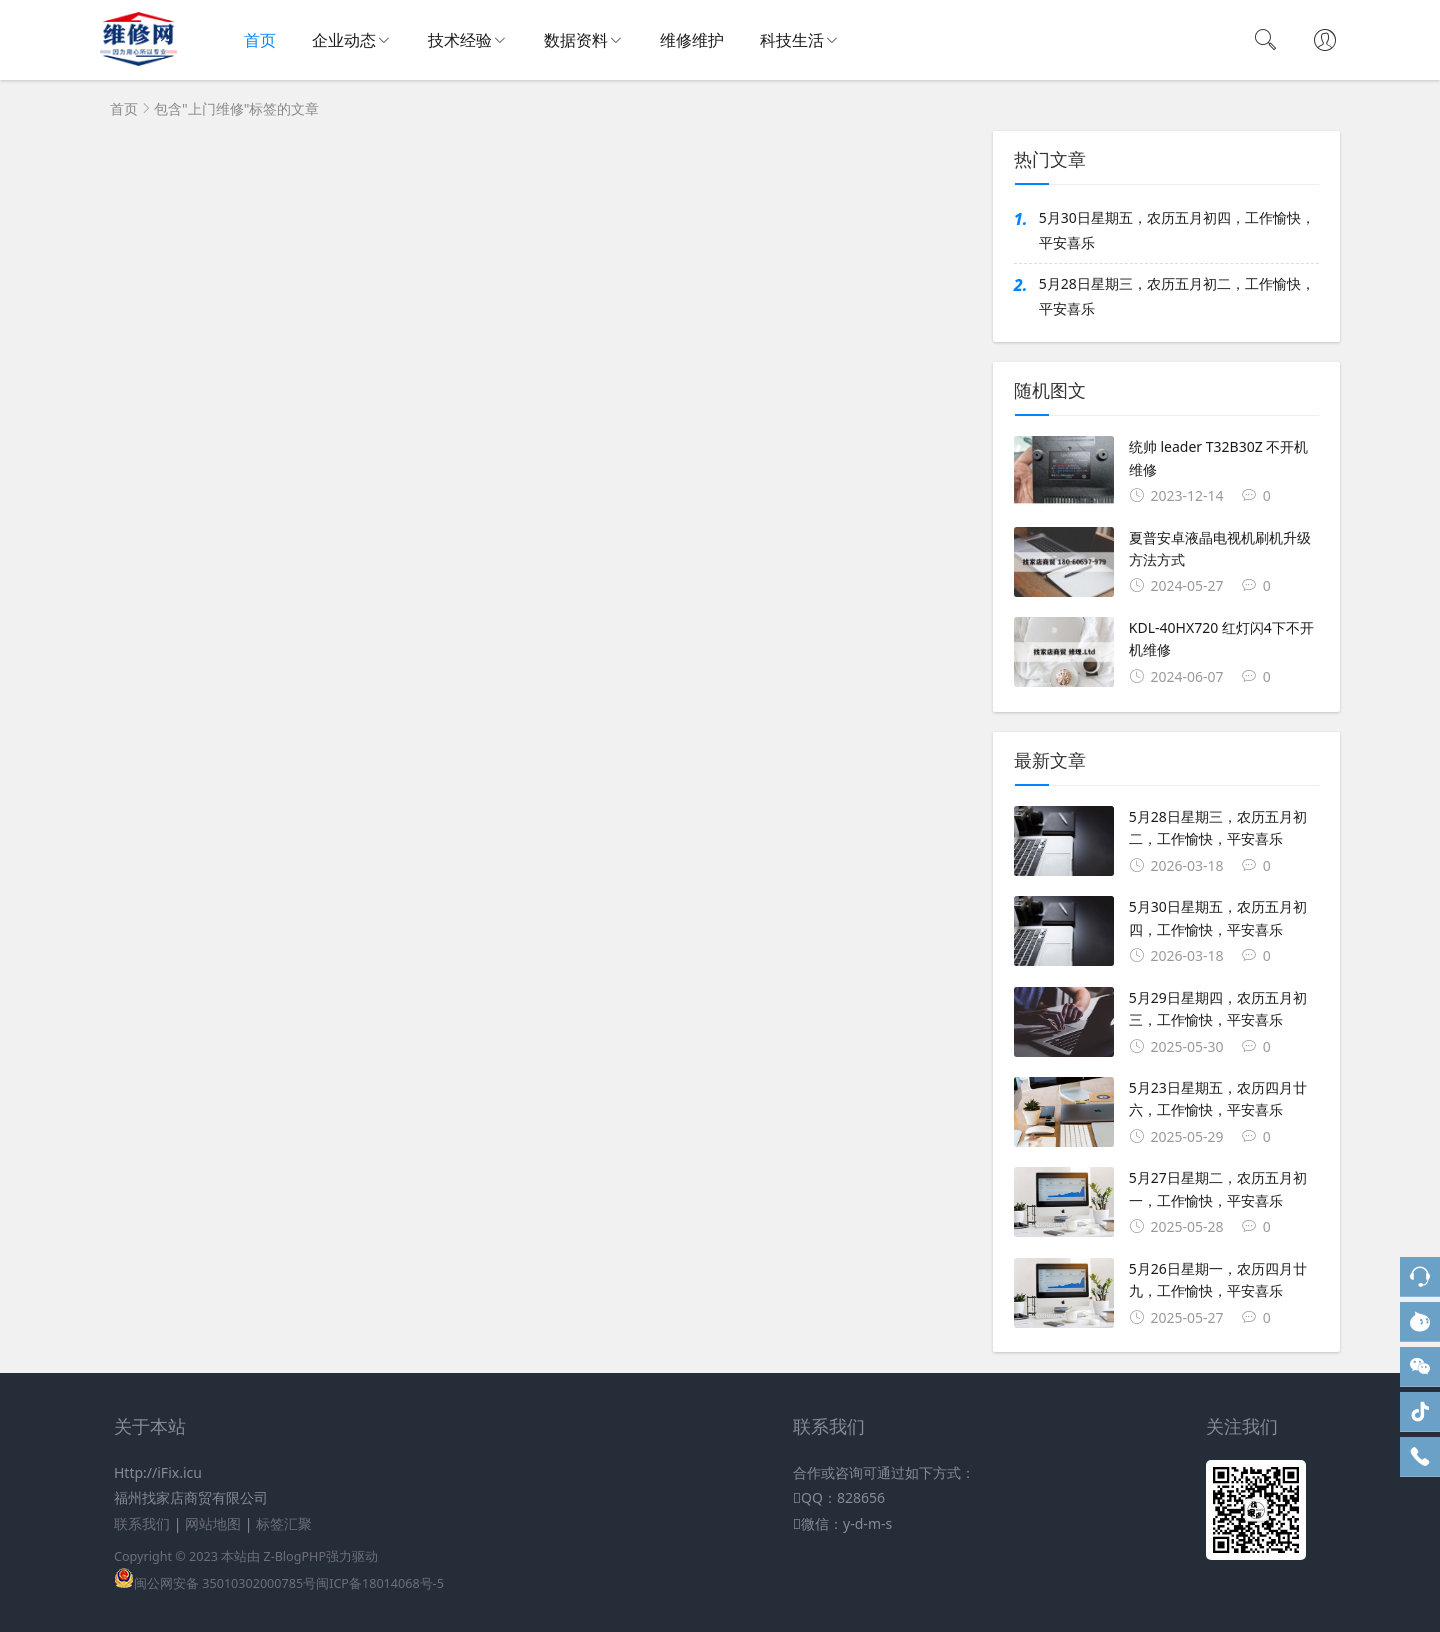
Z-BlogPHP (294, 1556)
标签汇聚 (284, 1523)
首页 (260, 40)
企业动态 (344, 40)
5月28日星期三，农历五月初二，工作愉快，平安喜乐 (1177, 296)
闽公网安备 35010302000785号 (215, 1583)
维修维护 (692, 40)
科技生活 (792, 40)
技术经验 (460, 40)
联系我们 (142, 1523)
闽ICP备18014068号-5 (380, 1583)
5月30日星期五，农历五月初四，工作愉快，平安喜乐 (1177, 230)
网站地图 (213, 1523)
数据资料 (576, 40)
